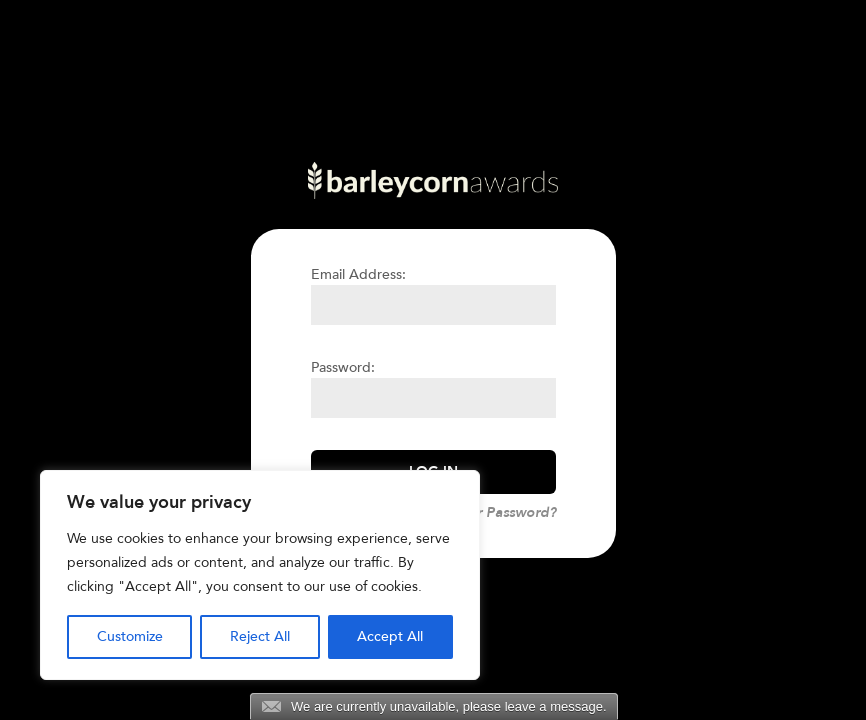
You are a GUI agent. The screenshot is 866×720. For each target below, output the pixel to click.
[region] (260, 575)
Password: (343, 367)
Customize (130, 636)
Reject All (260, 636)
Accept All (390, 636)
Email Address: (358, 274)
